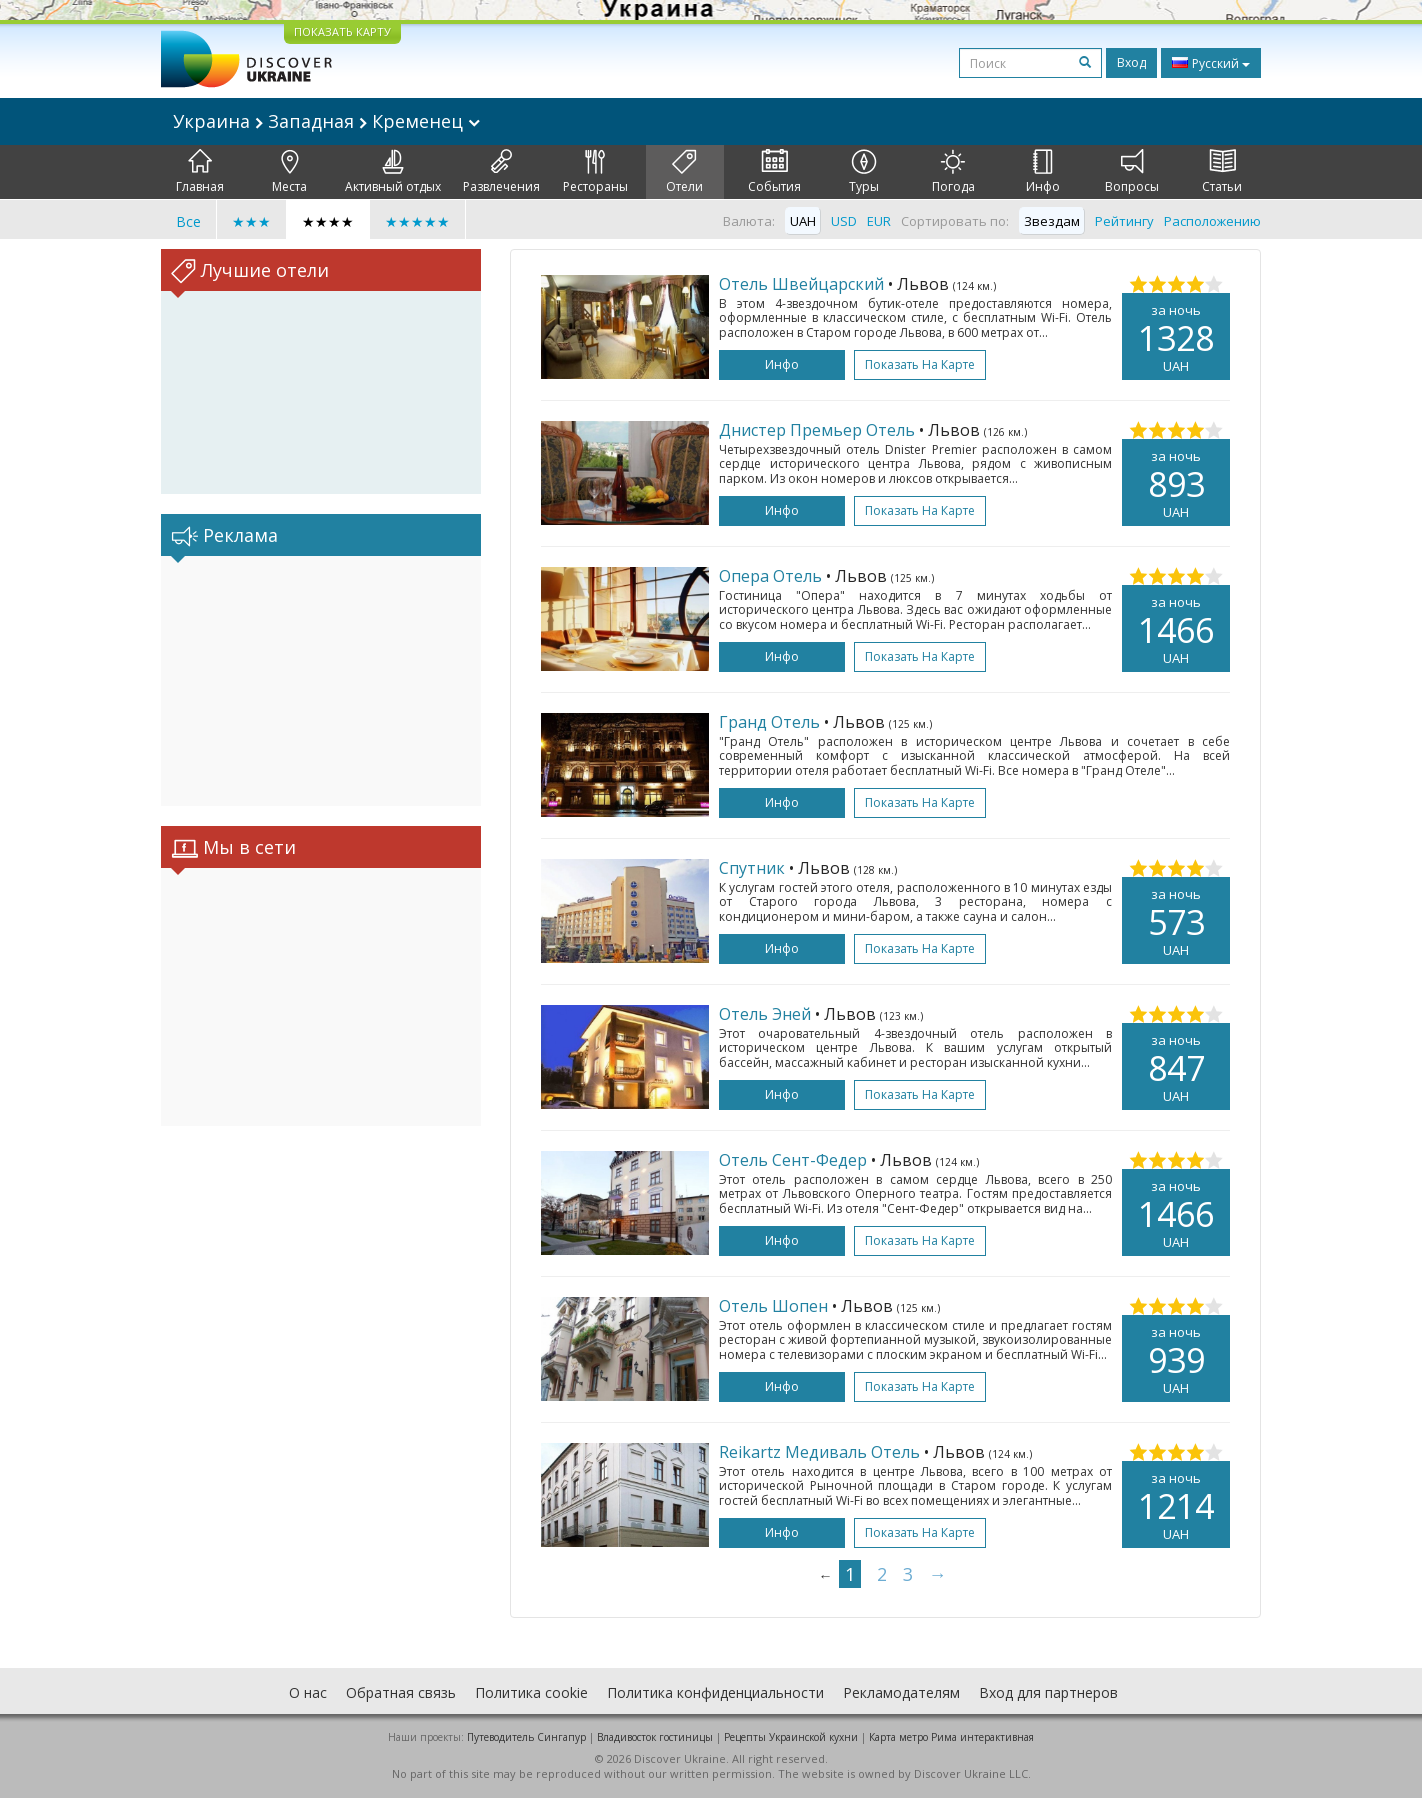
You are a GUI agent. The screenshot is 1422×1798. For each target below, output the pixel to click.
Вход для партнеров (1048, 1692)
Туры (864, 172)
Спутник (752, 868)
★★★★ (328, 221)
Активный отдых (393, 172)
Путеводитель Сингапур (526, 1737)
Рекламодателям (901, 1692)
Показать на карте (920, 364)
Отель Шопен (773, 1306)
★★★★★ (417, 221)
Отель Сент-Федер (793, 1160)
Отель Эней (765, 1014)
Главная (200, 172)
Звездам (1052, 221)
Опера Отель (770, 576)
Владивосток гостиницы (655, 1737)
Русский (1211, 63)
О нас (308, 1692)
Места (289, 172)
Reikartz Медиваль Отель (819, 1452)
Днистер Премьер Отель (817, 430)
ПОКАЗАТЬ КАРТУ (342, 31)
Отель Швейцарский (801, 284)
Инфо (1043, 172)
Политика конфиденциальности (715, 1692)
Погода (953, 172)
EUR (879, 221)
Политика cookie (531, 1692)
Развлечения (501, 172)
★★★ (251, 221)
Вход (1131, 62)
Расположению (1212, 221)
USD (844, 221)
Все (188, 221)
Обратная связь (401, 1692)
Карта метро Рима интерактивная (951, 1737)
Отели (684, 172)
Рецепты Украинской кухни (791, 1737)
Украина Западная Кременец (326, 121)
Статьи (1222, 172)
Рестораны (595, 172)
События (774, 172)
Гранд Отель (769, 722)
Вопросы (1132, 172)
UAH (803, 221)
